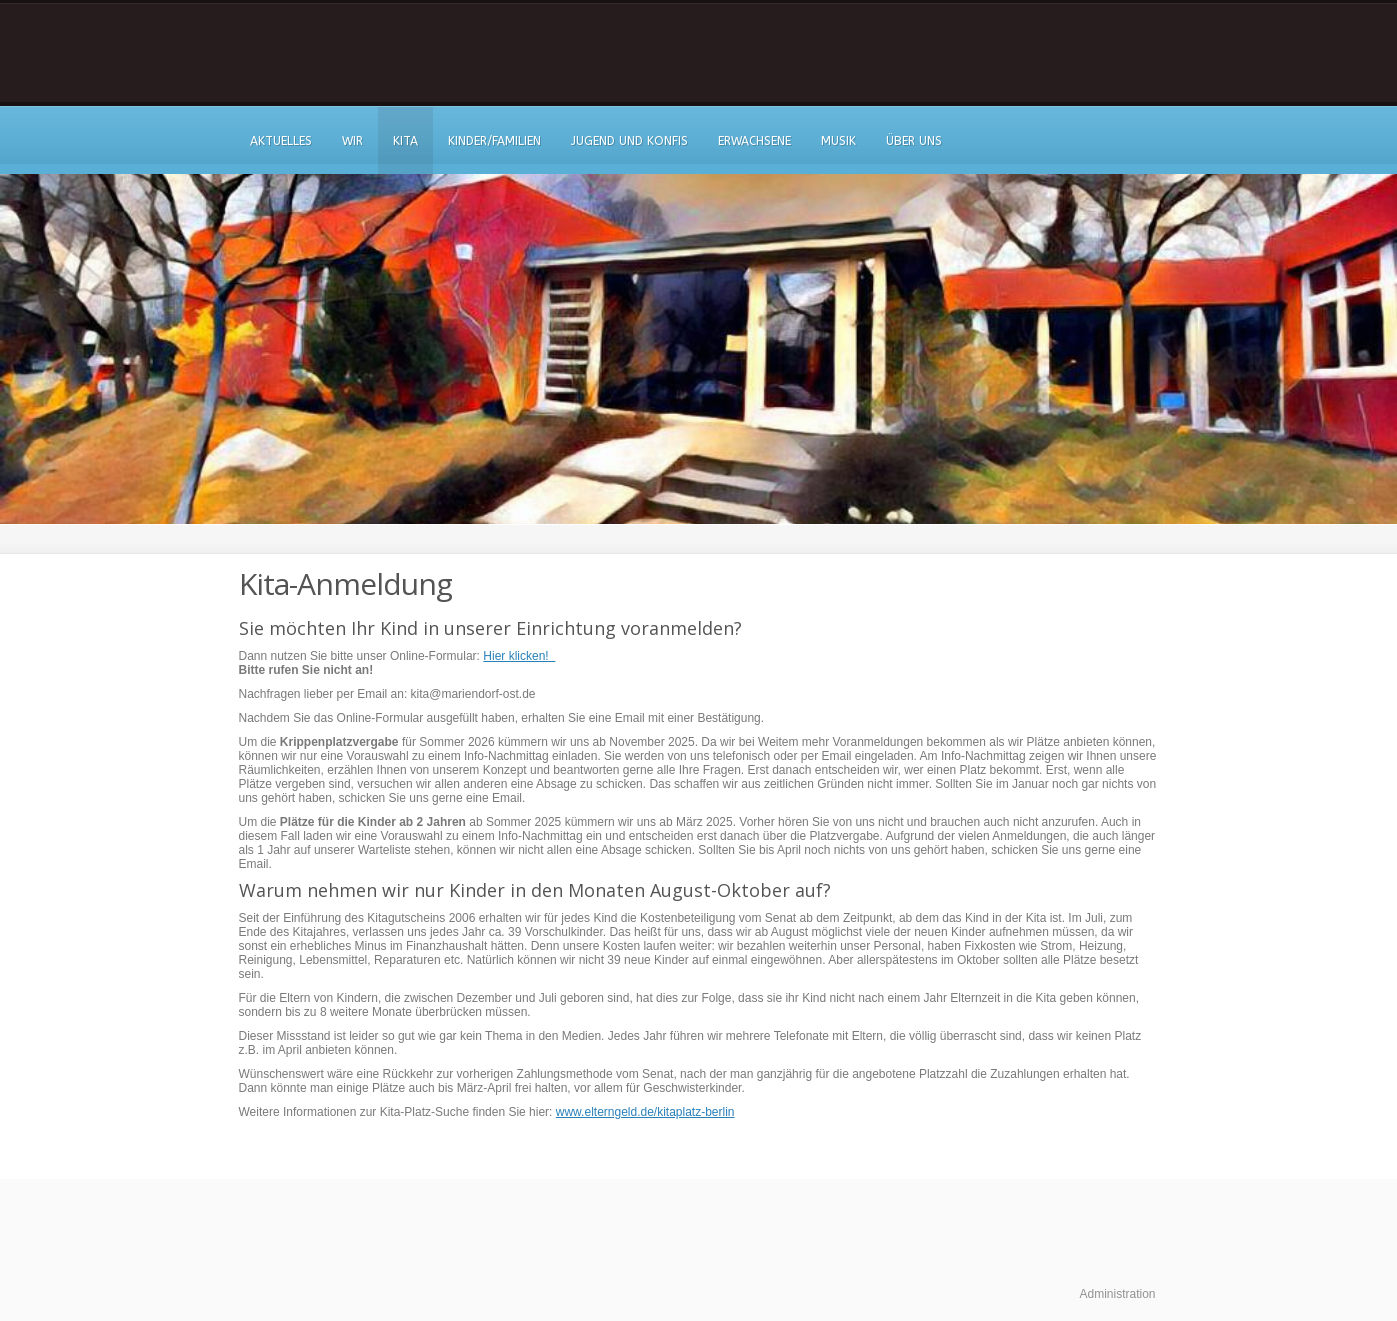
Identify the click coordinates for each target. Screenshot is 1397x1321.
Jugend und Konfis (629, 141)
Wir (352, 141)
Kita (405, 141)
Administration (1117, 1294)
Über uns (914, 141)
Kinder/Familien (494, 141)
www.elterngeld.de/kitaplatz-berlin (645, 1112)
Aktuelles (281, 141)
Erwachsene (754, 141)
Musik (838, 141)
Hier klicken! (519, 656)
